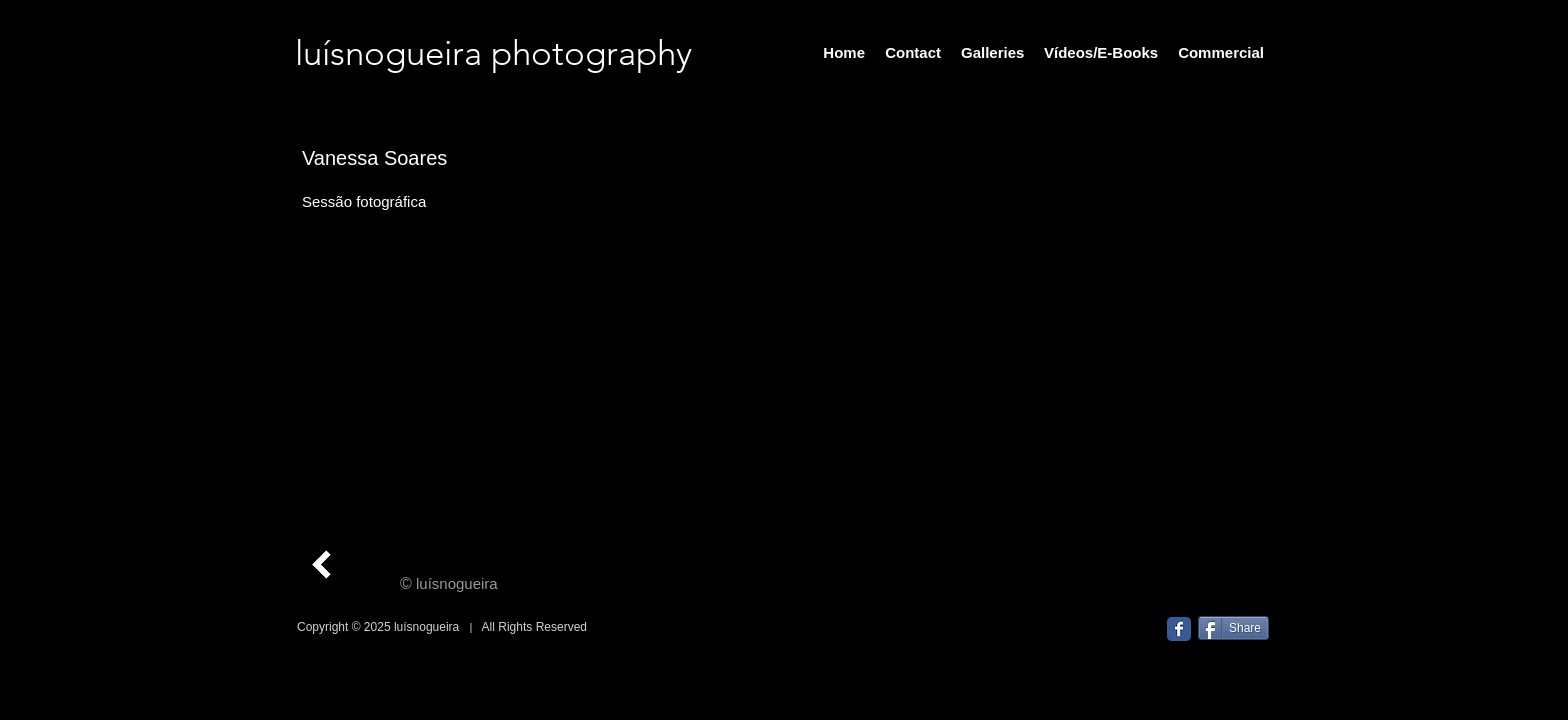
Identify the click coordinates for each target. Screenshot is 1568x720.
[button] (879, 355)
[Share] (1233, 628)
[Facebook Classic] (1179, 629)
